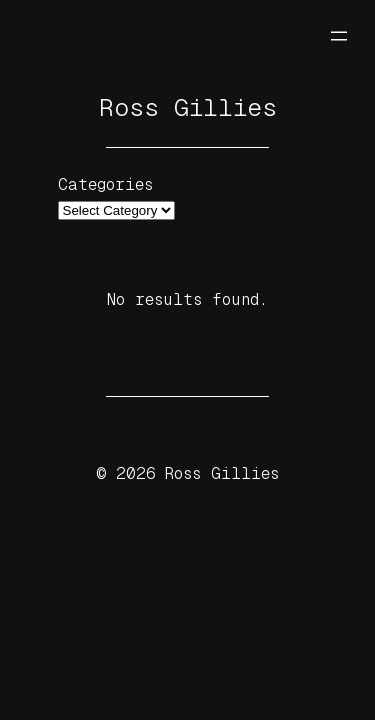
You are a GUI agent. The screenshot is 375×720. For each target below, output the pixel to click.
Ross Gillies (188, 107)
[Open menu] (339, 36)
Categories (105, 184)
